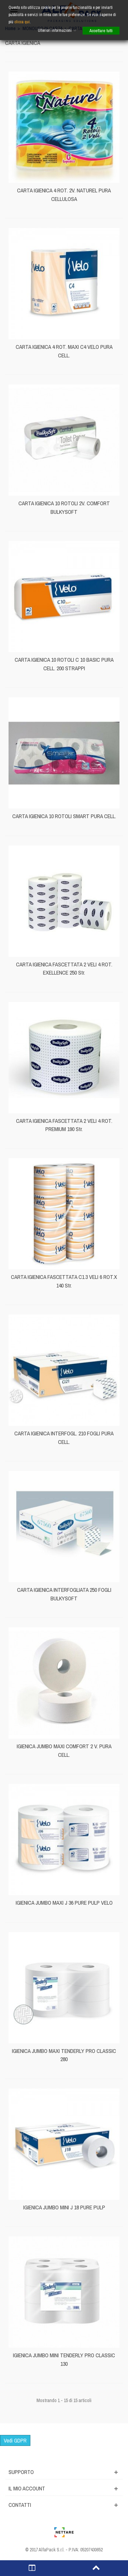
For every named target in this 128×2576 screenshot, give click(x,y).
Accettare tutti (101, 31)
